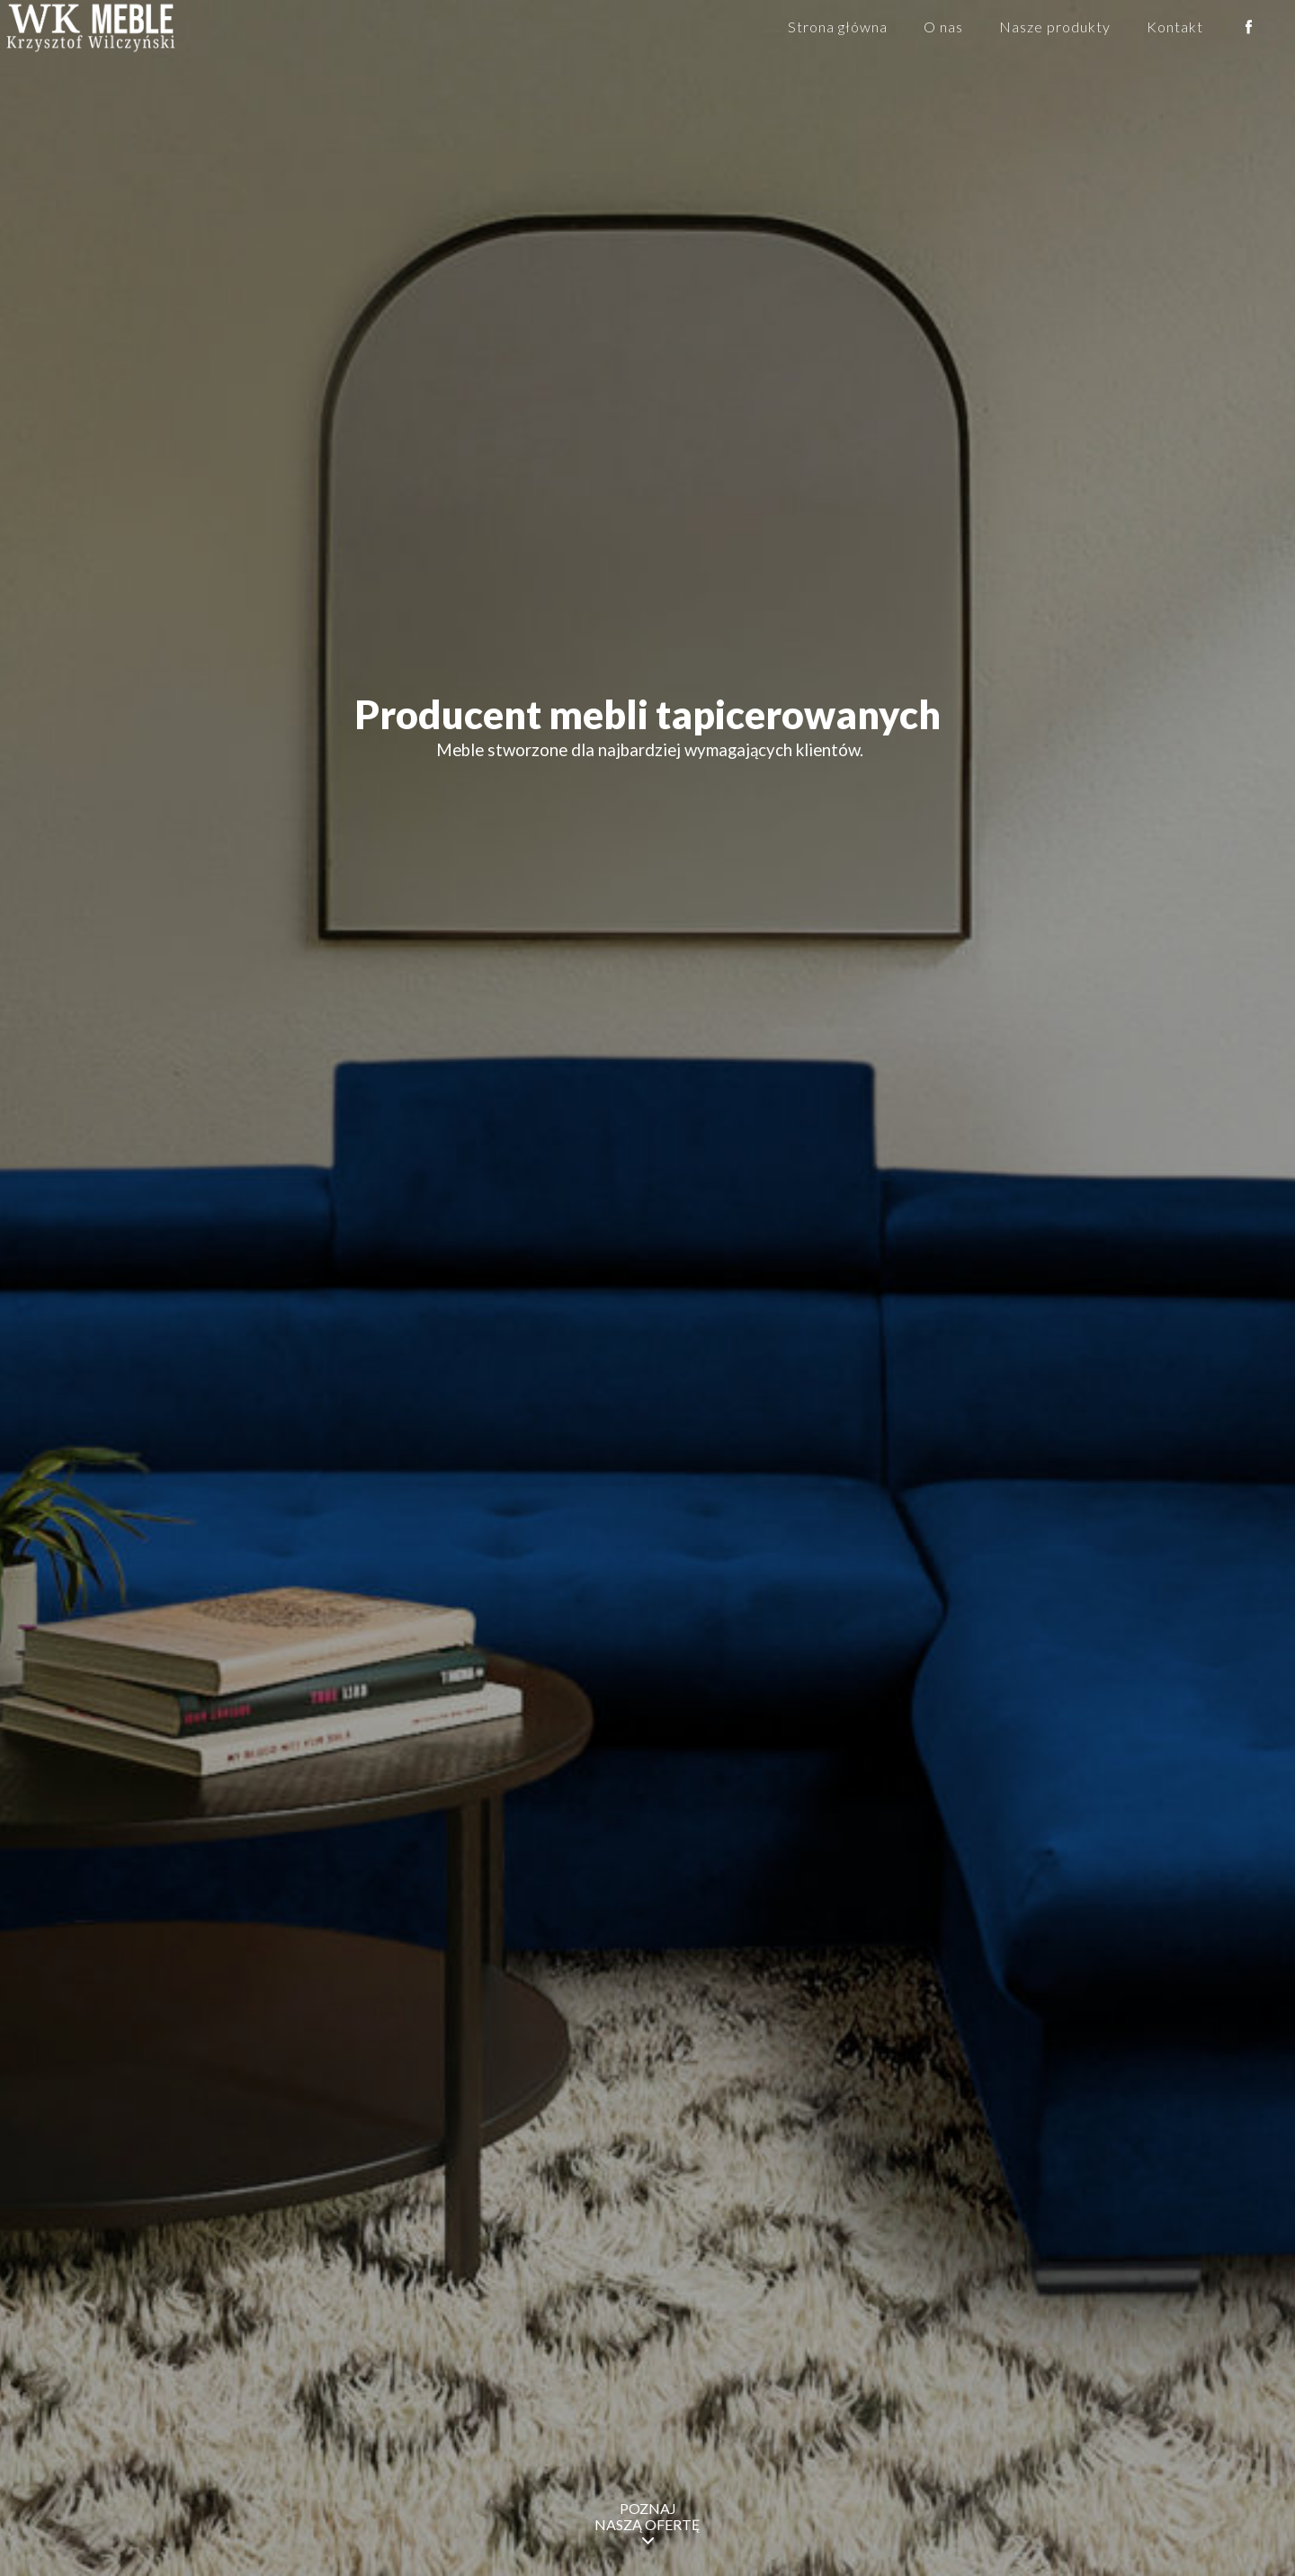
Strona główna (838, 26)
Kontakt (1175, 26)
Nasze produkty (1055, 26)
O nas (943, 26)
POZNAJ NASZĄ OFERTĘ (647, 2524)
